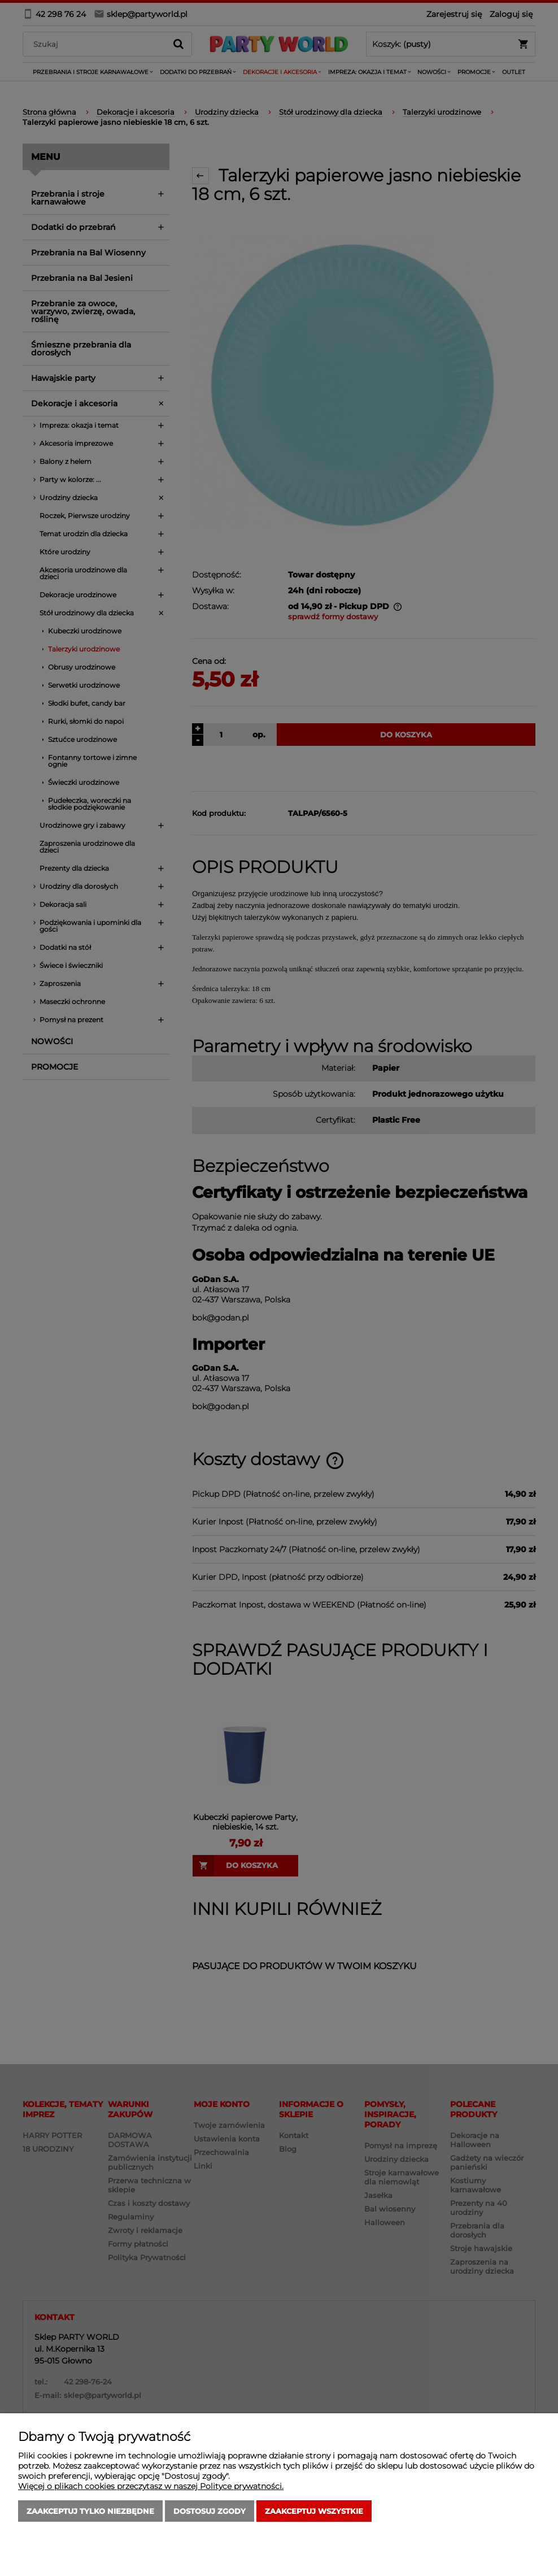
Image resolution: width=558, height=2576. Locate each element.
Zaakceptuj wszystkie (314, 2511)
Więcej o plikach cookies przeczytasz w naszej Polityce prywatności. (151, 2486)
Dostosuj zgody (209, 2511)
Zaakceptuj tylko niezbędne (90, 2511)
